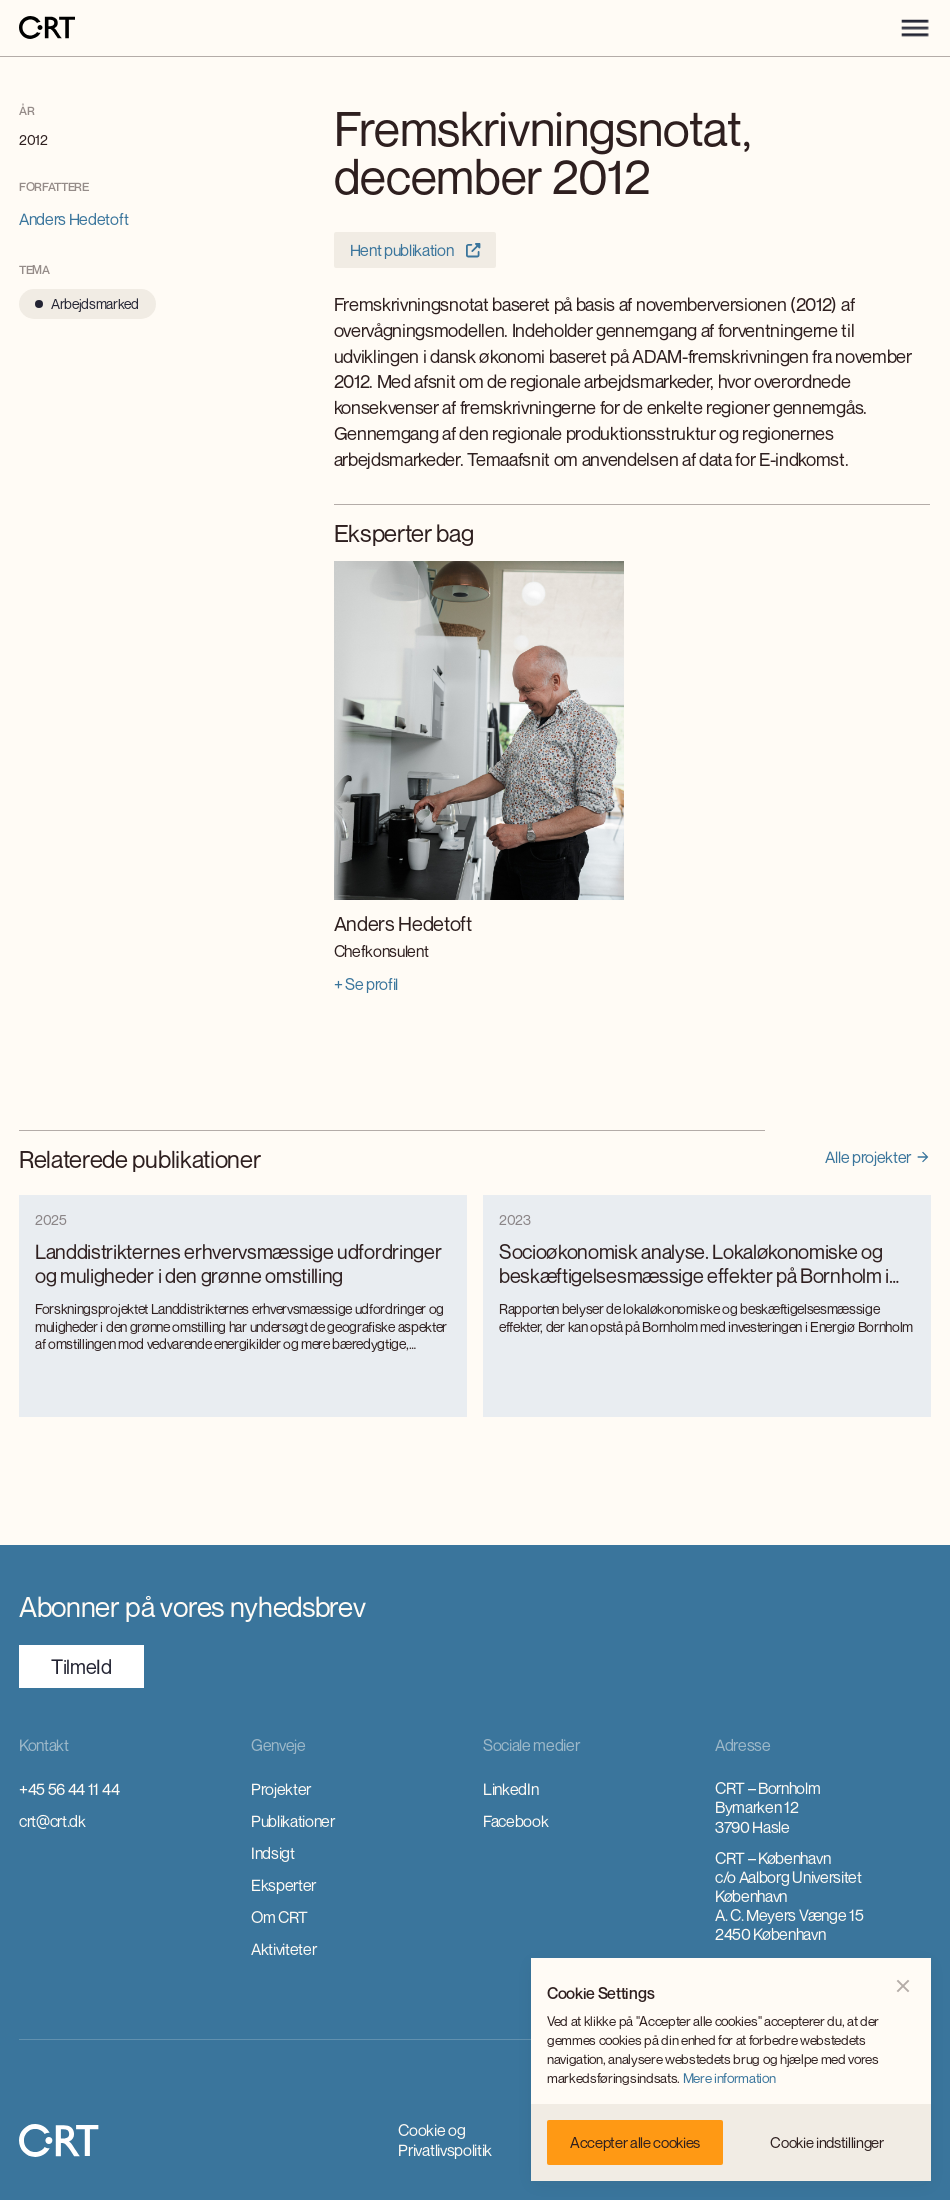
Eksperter (283, 1885)
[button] (915, 28)
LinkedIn (510, 1789)
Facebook (515, 1821)
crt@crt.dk (52, 1821)
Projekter (281, 1789)
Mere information (729, 2078)
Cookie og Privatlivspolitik (445, 2140)
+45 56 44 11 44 (69, 1789)
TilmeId (81, 1666)
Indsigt (273, 1853)
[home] (47, 28)
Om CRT (279, 1917)
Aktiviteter (283, 1949)
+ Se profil (366, 984)
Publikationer (293, 1821)
